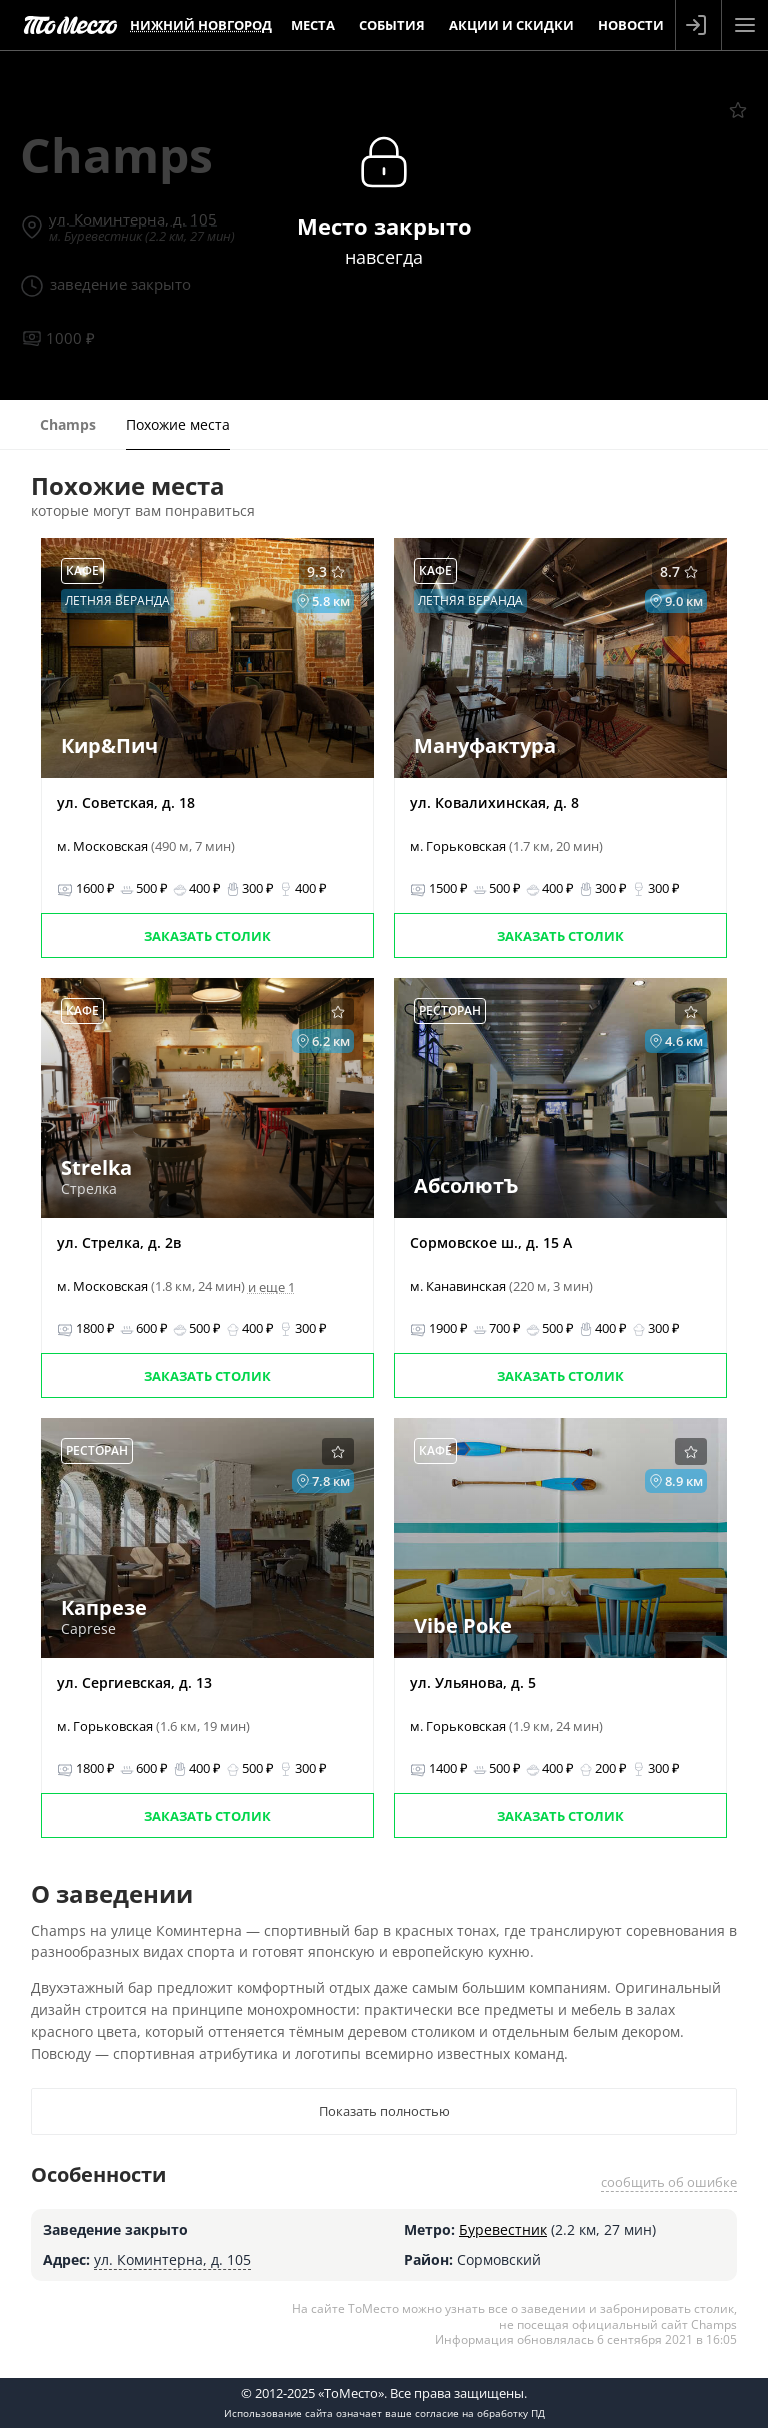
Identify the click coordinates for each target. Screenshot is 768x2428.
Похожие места (178, 424)
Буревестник (503, 2229)
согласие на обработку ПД (480, 2413)
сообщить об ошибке (669, 2182)
